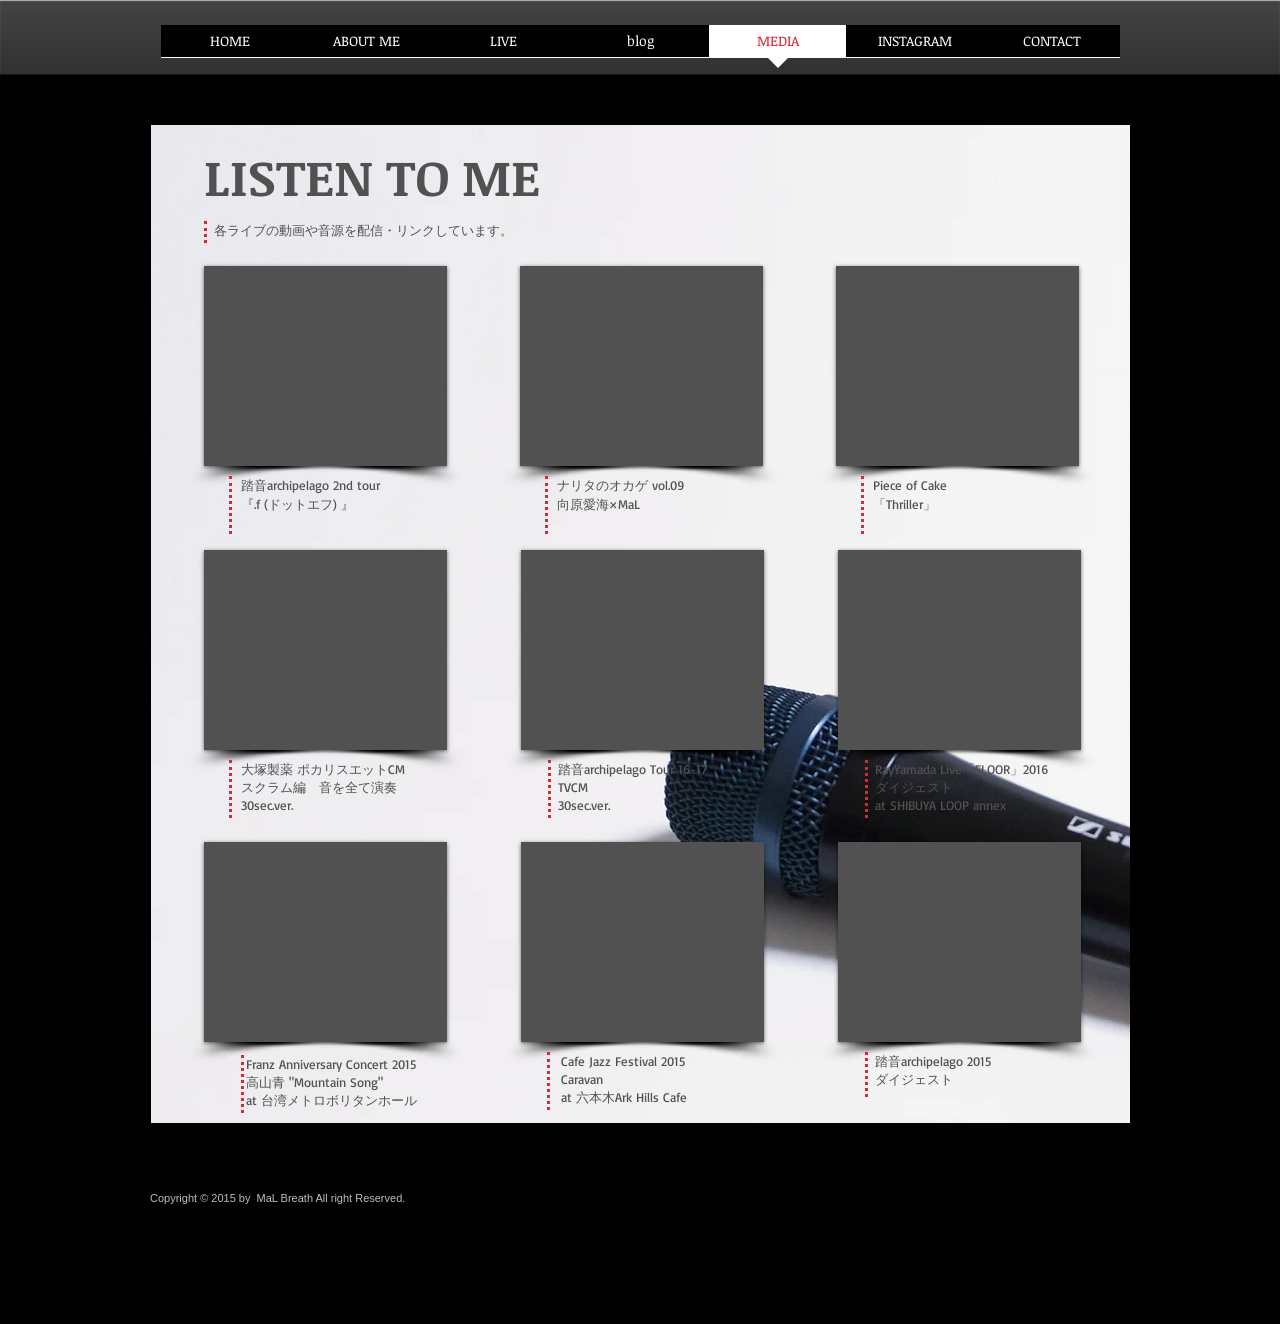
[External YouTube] (325, 942)
